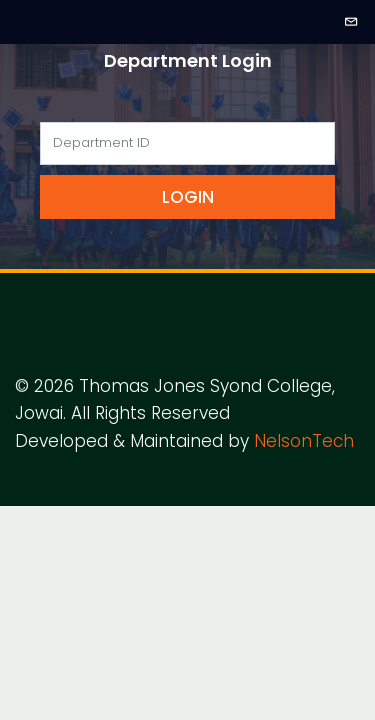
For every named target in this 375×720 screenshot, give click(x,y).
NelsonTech (304, 441)
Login (188, 197)
